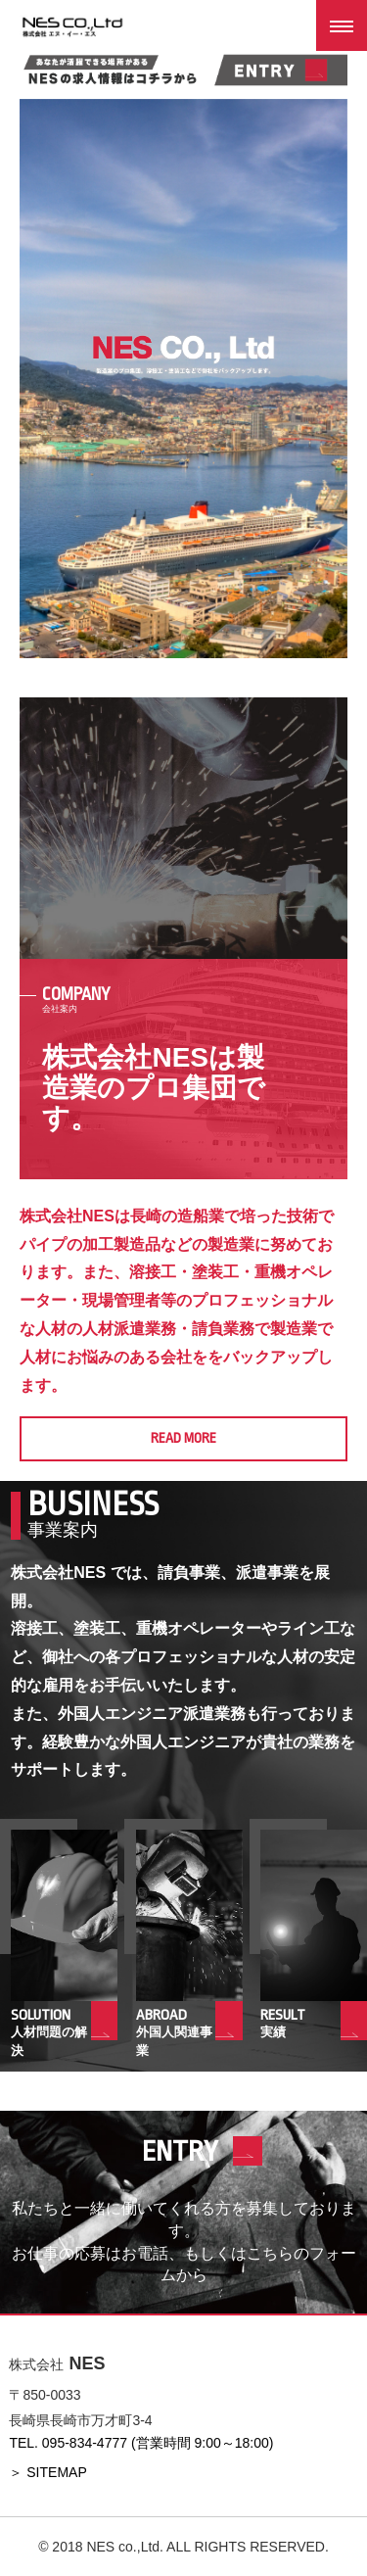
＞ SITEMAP (47, 2472)
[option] (183, 378)
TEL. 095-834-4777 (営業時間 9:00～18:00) (141, 2443)
